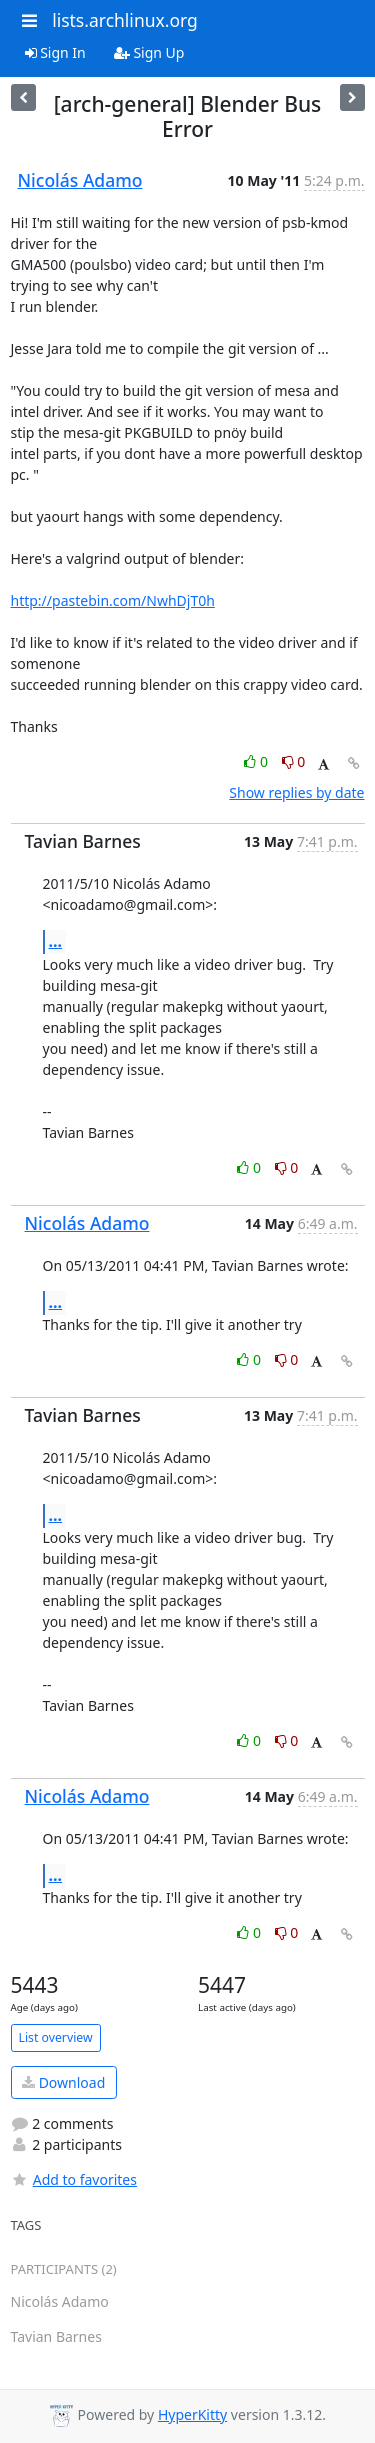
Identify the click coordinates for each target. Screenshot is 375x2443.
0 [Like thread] (257, 761)
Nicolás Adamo (80, 180)
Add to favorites (74, 2179)
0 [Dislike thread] (294, 761)
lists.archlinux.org (125, 20)
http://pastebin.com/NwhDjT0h (113, 600)
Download (63, 2082)
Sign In (55, 52)
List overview (56, 2037)
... (56, 941)
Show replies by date (296, 792)
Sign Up (149, 52)
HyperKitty (192, 2414)
